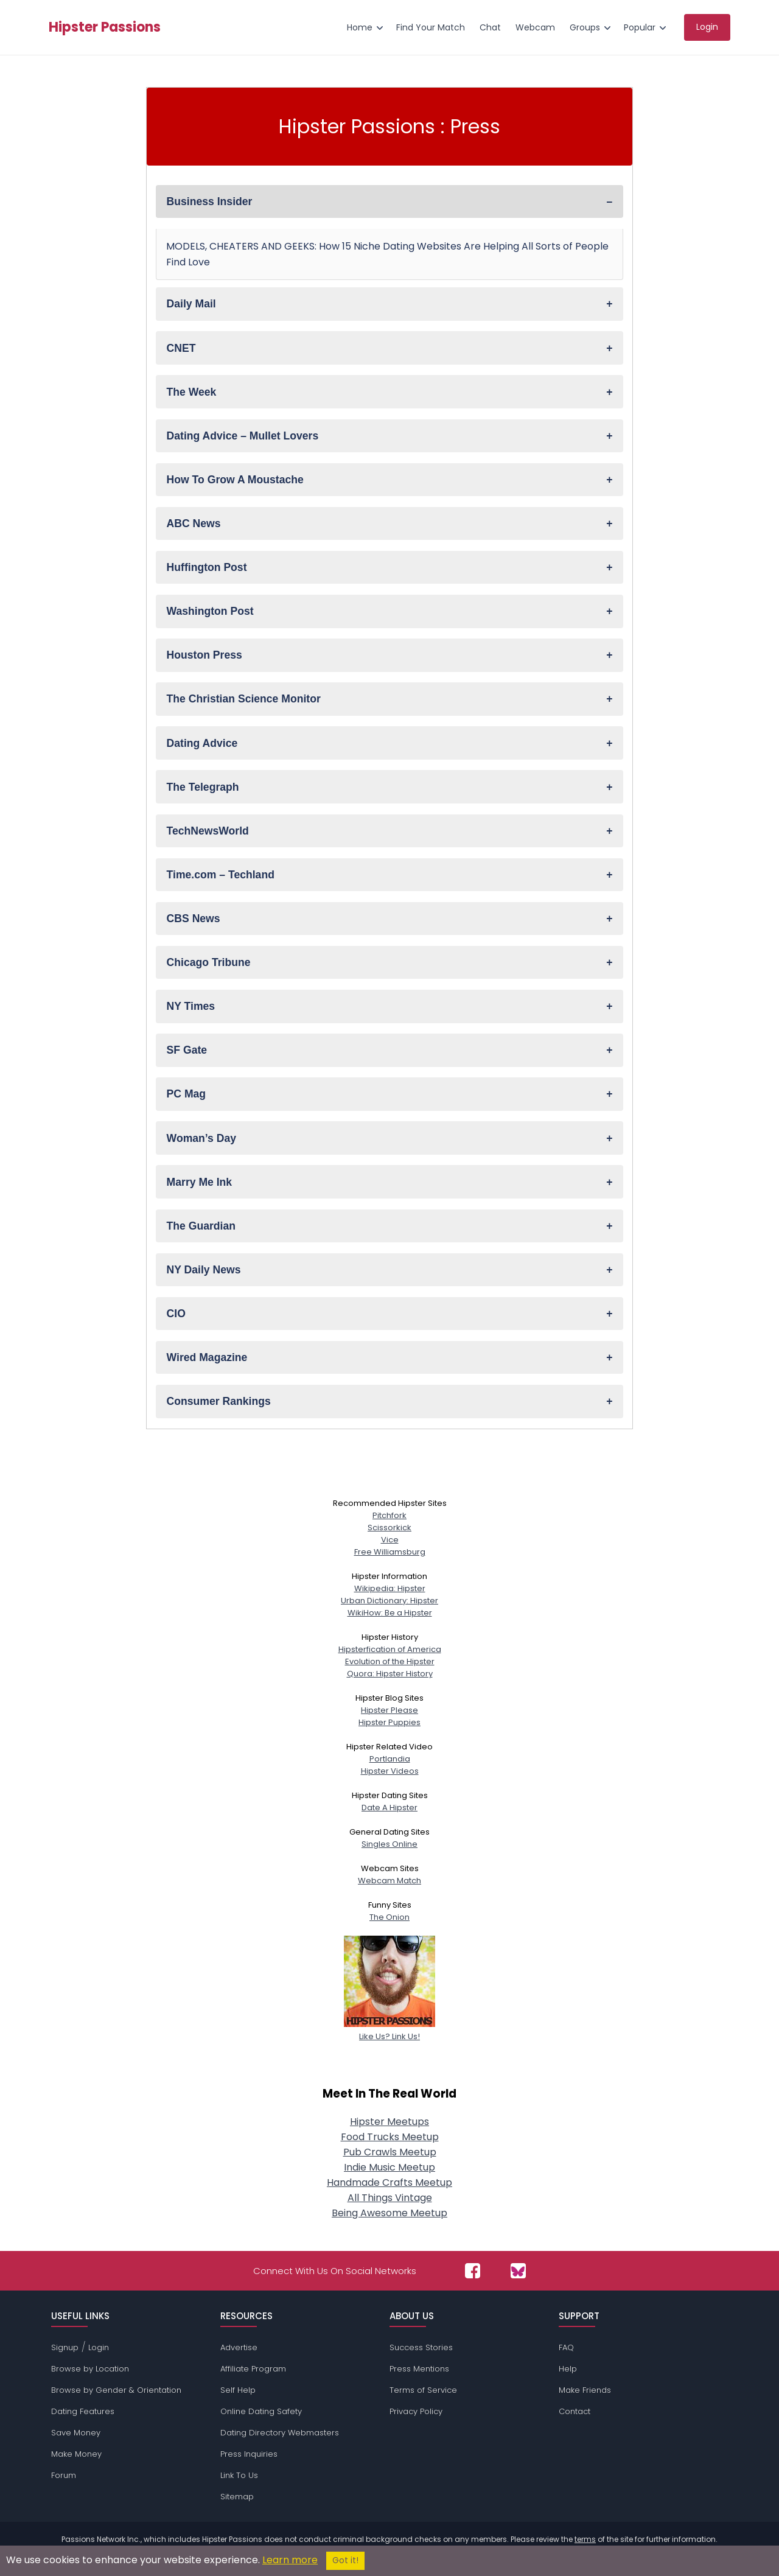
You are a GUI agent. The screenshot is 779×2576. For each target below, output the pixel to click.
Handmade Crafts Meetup (389, 2182)
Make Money (76, 2454)
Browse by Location (90, 2369)
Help (568, 2369)
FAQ (566, 2347)
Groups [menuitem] (585, 27)
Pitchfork (389, 1515)
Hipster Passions (105, 27)
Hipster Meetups (389, 2122)
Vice (390, 1539)
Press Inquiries (249, 2454)
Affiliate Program (253, 2369)
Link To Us (239, 2475)
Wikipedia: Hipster (389, 1588)
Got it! (345, 2560)
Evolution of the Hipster (390, 1661)
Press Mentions (419, 2369)
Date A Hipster (389, 1807)
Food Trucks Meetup (390, 2137)
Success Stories (421, 2347)
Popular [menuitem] (639, 27)
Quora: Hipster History (390, 1673)
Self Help (238, 2390)
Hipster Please (389, 1710)
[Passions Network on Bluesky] (518, 2270)
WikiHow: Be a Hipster (390, 1613)
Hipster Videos (390, 1771)
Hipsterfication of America (389, 1649)
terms (585, 2539)
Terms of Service (423, 2390)
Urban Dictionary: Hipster (389, 1600)
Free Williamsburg (389, 1552)
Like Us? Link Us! (389, 2030)
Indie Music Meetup (389, 2167)
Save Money (75, 2432)
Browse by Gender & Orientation (116, 2390)
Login (98, 2347)
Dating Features (82, 2411)
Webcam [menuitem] (535, 27)
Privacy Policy (416, 2411)
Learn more (290, 2560)
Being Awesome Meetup (389, 2213)
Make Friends (585, 2390)
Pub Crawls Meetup (389, 2152)
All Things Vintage (390, 2198)
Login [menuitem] (707, 27)
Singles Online (389, 1844)
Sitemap (237, 2496)
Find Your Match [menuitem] (430, 27)
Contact (574, 2411)
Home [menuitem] (359, 27)
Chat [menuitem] (490, 27)
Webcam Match (389, 1880)
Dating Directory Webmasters (279, 2432)
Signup (65, 2347)
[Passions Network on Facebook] (472, 2270)
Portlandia (389, 1759)
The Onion (389, 1917)
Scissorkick (389, 1527)
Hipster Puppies (389, 1722)
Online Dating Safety (261, 2411)
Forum (63, 2475)
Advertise (238, 2347)
